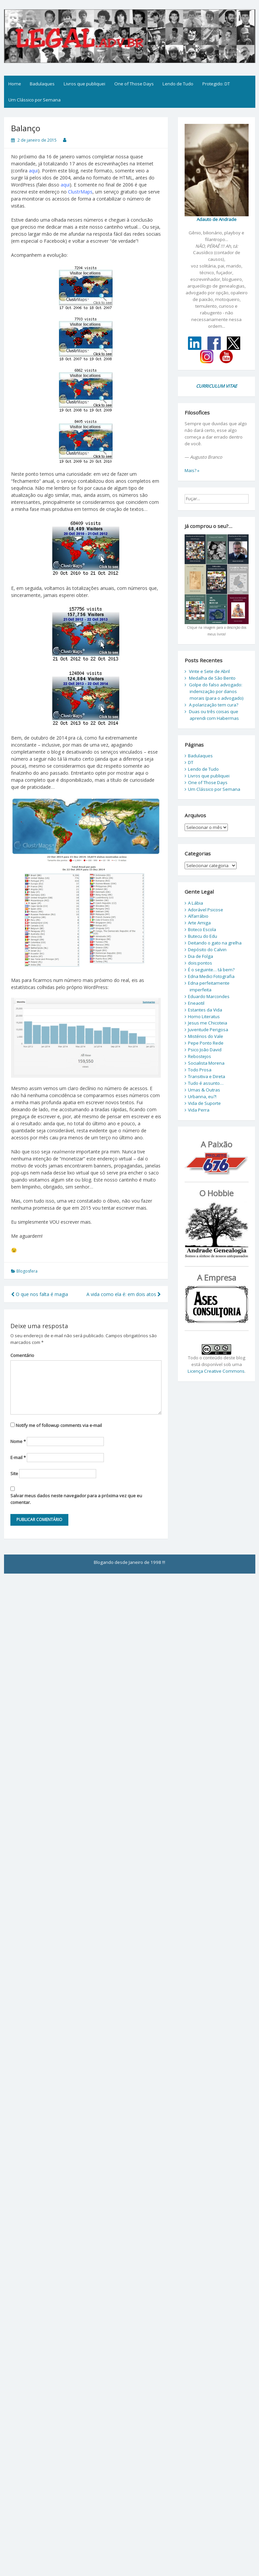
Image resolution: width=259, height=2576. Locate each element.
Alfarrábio (198, 916)
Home (14, 84)
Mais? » (192, 470)
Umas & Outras (204, 1090)
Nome (18, 1441)
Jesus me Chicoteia (207, 1023)
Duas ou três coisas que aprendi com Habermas (214, 714)
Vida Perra (198, 1110)
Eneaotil (196, 1003)
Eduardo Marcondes (209, 996)
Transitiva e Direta (206, 1076)
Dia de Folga (200, 956)
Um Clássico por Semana (34, 100)
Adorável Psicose (205, 910)
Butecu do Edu (202, 936)
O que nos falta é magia (39, 1294)
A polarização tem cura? (213, 705)
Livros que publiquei (84, 84)
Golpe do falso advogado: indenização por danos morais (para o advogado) (216, 691)
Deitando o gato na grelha (215, 943)
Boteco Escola (202, 929)
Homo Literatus (204, 1016)
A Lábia (195, 903)
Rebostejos (199, 1056)
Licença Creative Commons (216, 1371)
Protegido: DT (216, 84)
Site (14, 1473)
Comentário (22, 1355)
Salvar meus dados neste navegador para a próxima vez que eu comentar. (76, 1499)
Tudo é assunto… (205, 1083)
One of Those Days (134, 84)
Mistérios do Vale (205, 1036)
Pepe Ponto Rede (205, 1043)
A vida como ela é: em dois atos (123, 1294)
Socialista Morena (206, 1063)
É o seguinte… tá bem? (211, 970)
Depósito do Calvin (207, 949)
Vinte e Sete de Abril (209, 671)
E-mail (18, 1457)
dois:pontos (200, 963)
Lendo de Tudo (178, 84)
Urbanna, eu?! (202, 1096)
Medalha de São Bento (212, 678)
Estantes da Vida (205, 1010)
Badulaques (42, 84)
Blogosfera (27, 1271)
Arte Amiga (199, 923)
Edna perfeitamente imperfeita (209, 986)
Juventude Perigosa (208, 1030)
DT (190, 762)
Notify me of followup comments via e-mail (59, 1425)
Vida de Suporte (204, 1103)
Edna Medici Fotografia (211, 976)
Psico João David (204, 1050)
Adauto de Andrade (217, 219)
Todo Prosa (199, 1070)
